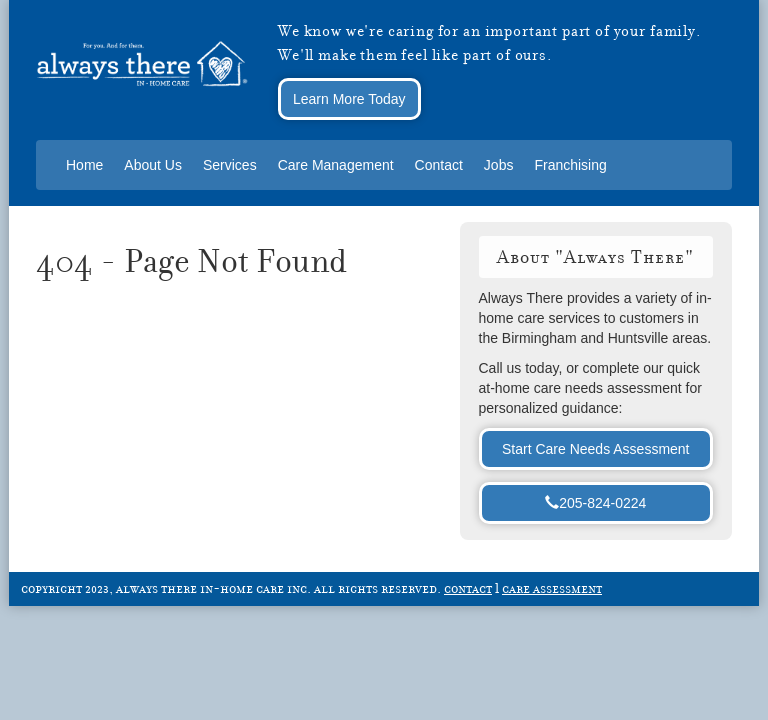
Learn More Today (349, 99)
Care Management (336, 165)
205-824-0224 (595, 503)
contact (468, 588)
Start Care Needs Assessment (596, 449)
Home (84, 165)
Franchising (570, 165)
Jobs (499, 165)
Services (230, 165)
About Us (153, 165)
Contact (439, 165)
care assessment (552, 588)
